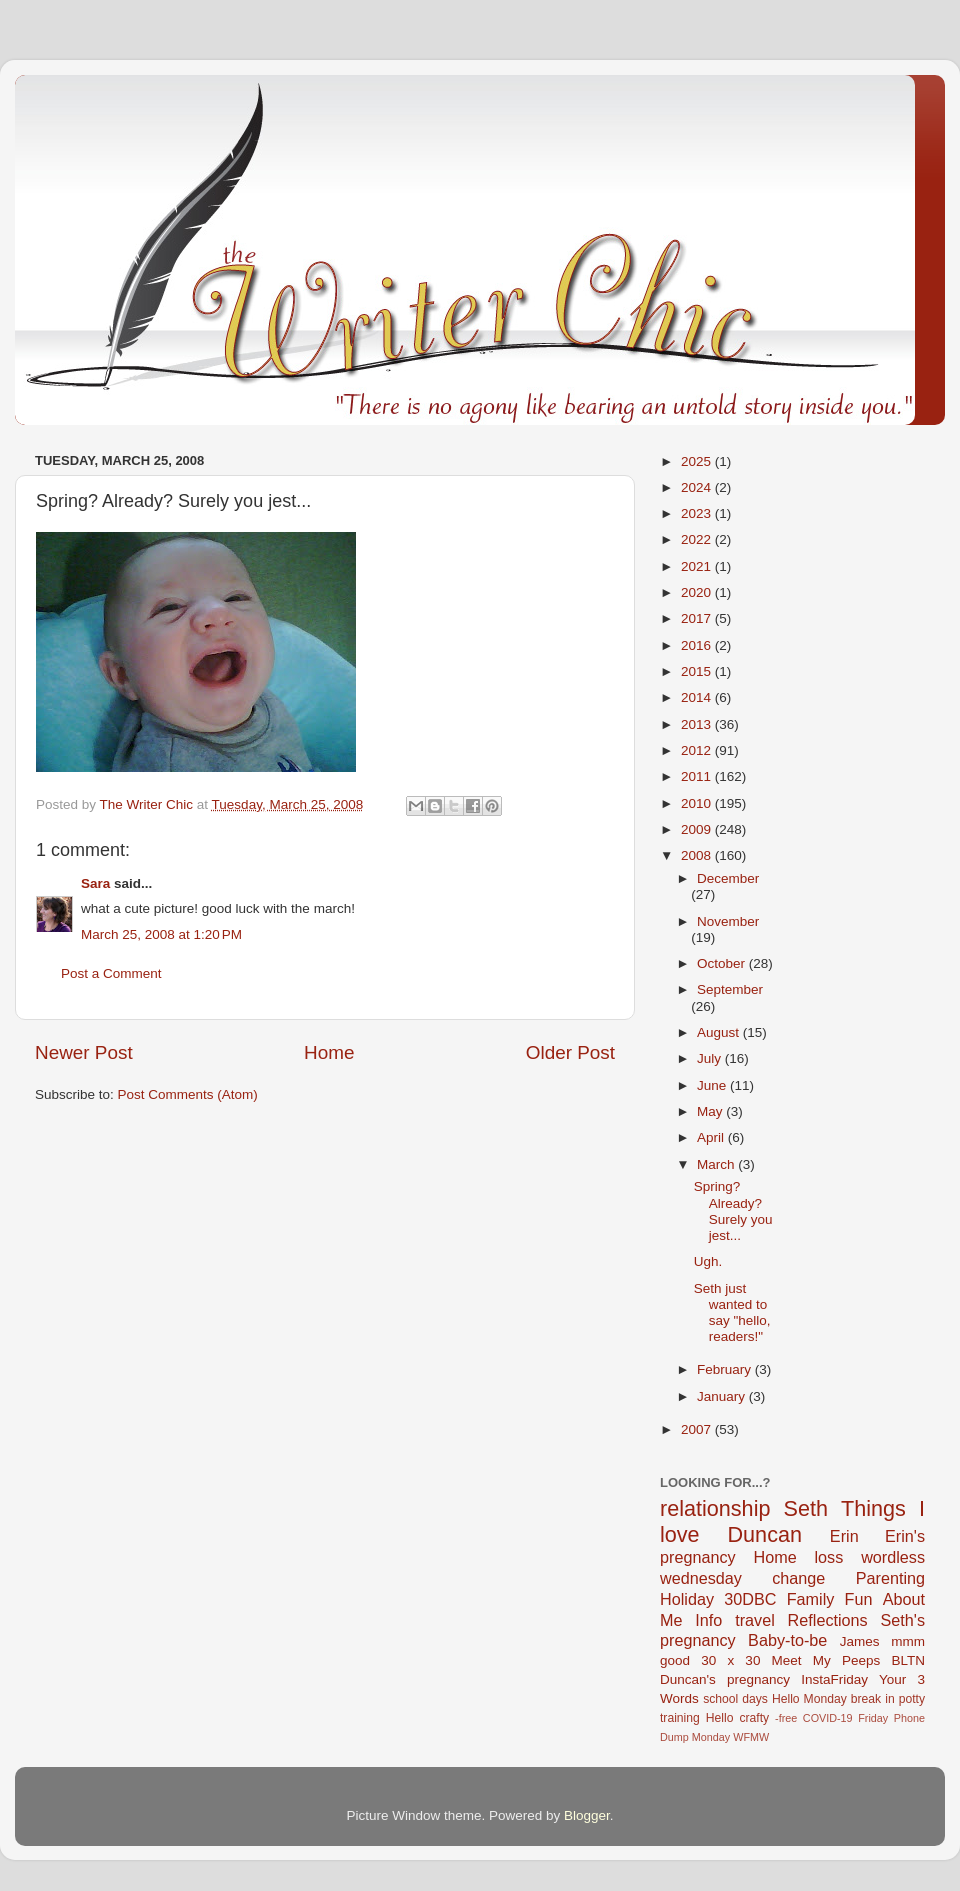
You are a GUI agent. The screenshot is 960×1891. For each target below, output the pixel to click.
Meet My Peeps (826, 1660)
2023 (698, 513)
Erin (844, 1536)
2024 (698, 487)
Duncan (765, 1534)
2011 (698, 776)
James (860, 1641)
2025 (698, 461)
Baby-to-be (787, 1640)
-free (786, 1718)
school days (735, 1699)
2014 (698, 697)
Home (329, 1052)
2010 (698, 803)
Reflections (828, 1620)
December (728, 878)
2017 (698, 618)
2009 (698, 829)
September (730, 989)
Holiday (687, 1599)
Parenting (890, 1578)
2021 (698, 566)
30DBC (750, 1599)
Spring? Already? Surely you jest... (733, 1211)
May (711, 1111)
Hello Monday (809, 1699)
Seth (806, 1508)
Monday (711, 1737)
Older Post (570, 1052)
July (711, 1058)
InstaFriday (834, 1679)
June (713, 1085)
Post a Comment (111, 973)
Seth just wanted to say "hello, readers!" (732, 1313)
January (723, 1396)
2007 (698, 1429)
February (726, 1369)
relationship (715, 1508)
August (720, 1032)
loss (828, 1557)
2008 (698, 855)
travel (755, 1620)
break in (873, 1699)
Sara (95, 883)
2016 (698, 645)
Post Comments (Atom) (188, 1094)
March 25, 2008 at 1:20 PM (161, 934)
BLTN (908, 1660)
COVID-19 (828, 1718)
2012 (698, 750)
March (717, 1164)
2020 (698, 592)
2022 (698, 539)
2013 (698, 724)
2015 (698, 671)
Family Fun (830, 1599)
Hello (720, 1718)
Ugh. (708, 1261)
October (723, 963)
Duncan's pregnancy (725, 1679)
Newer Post (84, 1052)
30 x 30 (730, 1660)
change (798, 1578)
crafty (754, 1718)
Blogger (587, 1815)
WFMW (751, 1737)
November (728, 921)
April (712, 1137)
